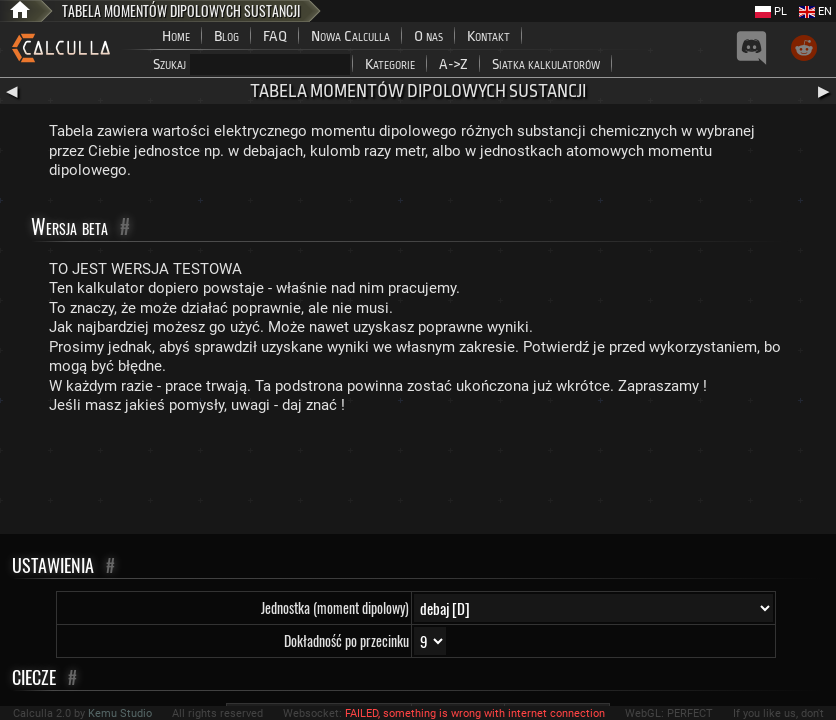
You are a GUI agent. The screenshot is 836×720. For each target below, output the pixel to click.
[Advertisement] (418, 479)
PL (771, 11)
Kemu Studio (120, 713)
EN (815, 11)
